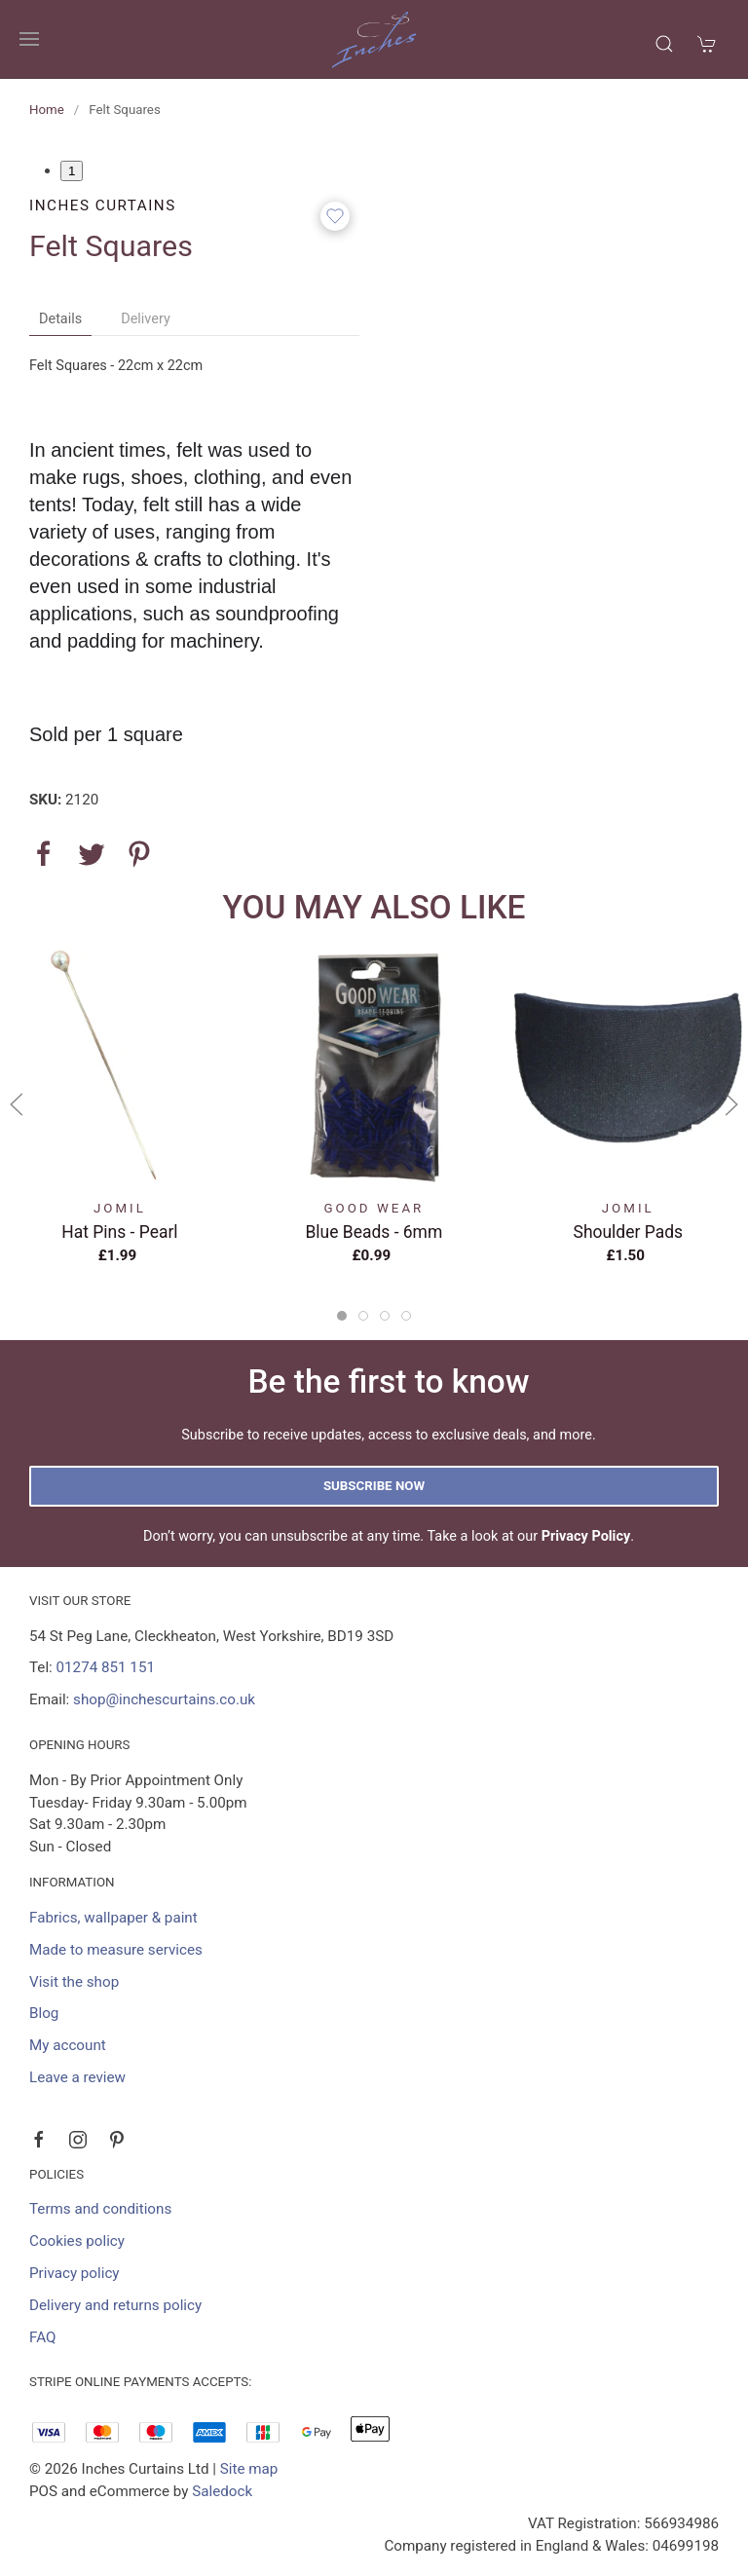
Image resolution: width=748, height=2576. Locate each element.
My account (67, 2045)
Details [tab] (60, 319)
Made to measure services (116, 1950)
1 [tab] (71, 171)
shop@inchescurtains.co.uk (164, 1699)
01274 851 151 (105, 1667)
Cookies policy (77, 2241)
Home (46, 109)
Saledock (222, 2491)
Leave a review (77, 2077)
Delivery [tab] (145, 319)
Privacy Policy (586, 1536)
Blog (43, 2013)
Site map (249, 2469)
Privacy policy (74, 2273)
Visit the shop (74, 1982)
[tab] (342, 1316)
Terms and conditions (100, 2209)
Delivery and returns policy (115, 2305)
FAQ (42, 2337)
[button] (29, 39)
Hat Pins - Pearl (119, 1231)
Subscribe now (374, 1485)
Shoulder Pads (629, 1231)
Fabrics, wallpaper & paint (113, 1917)
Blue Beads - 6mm (373, 1231)
